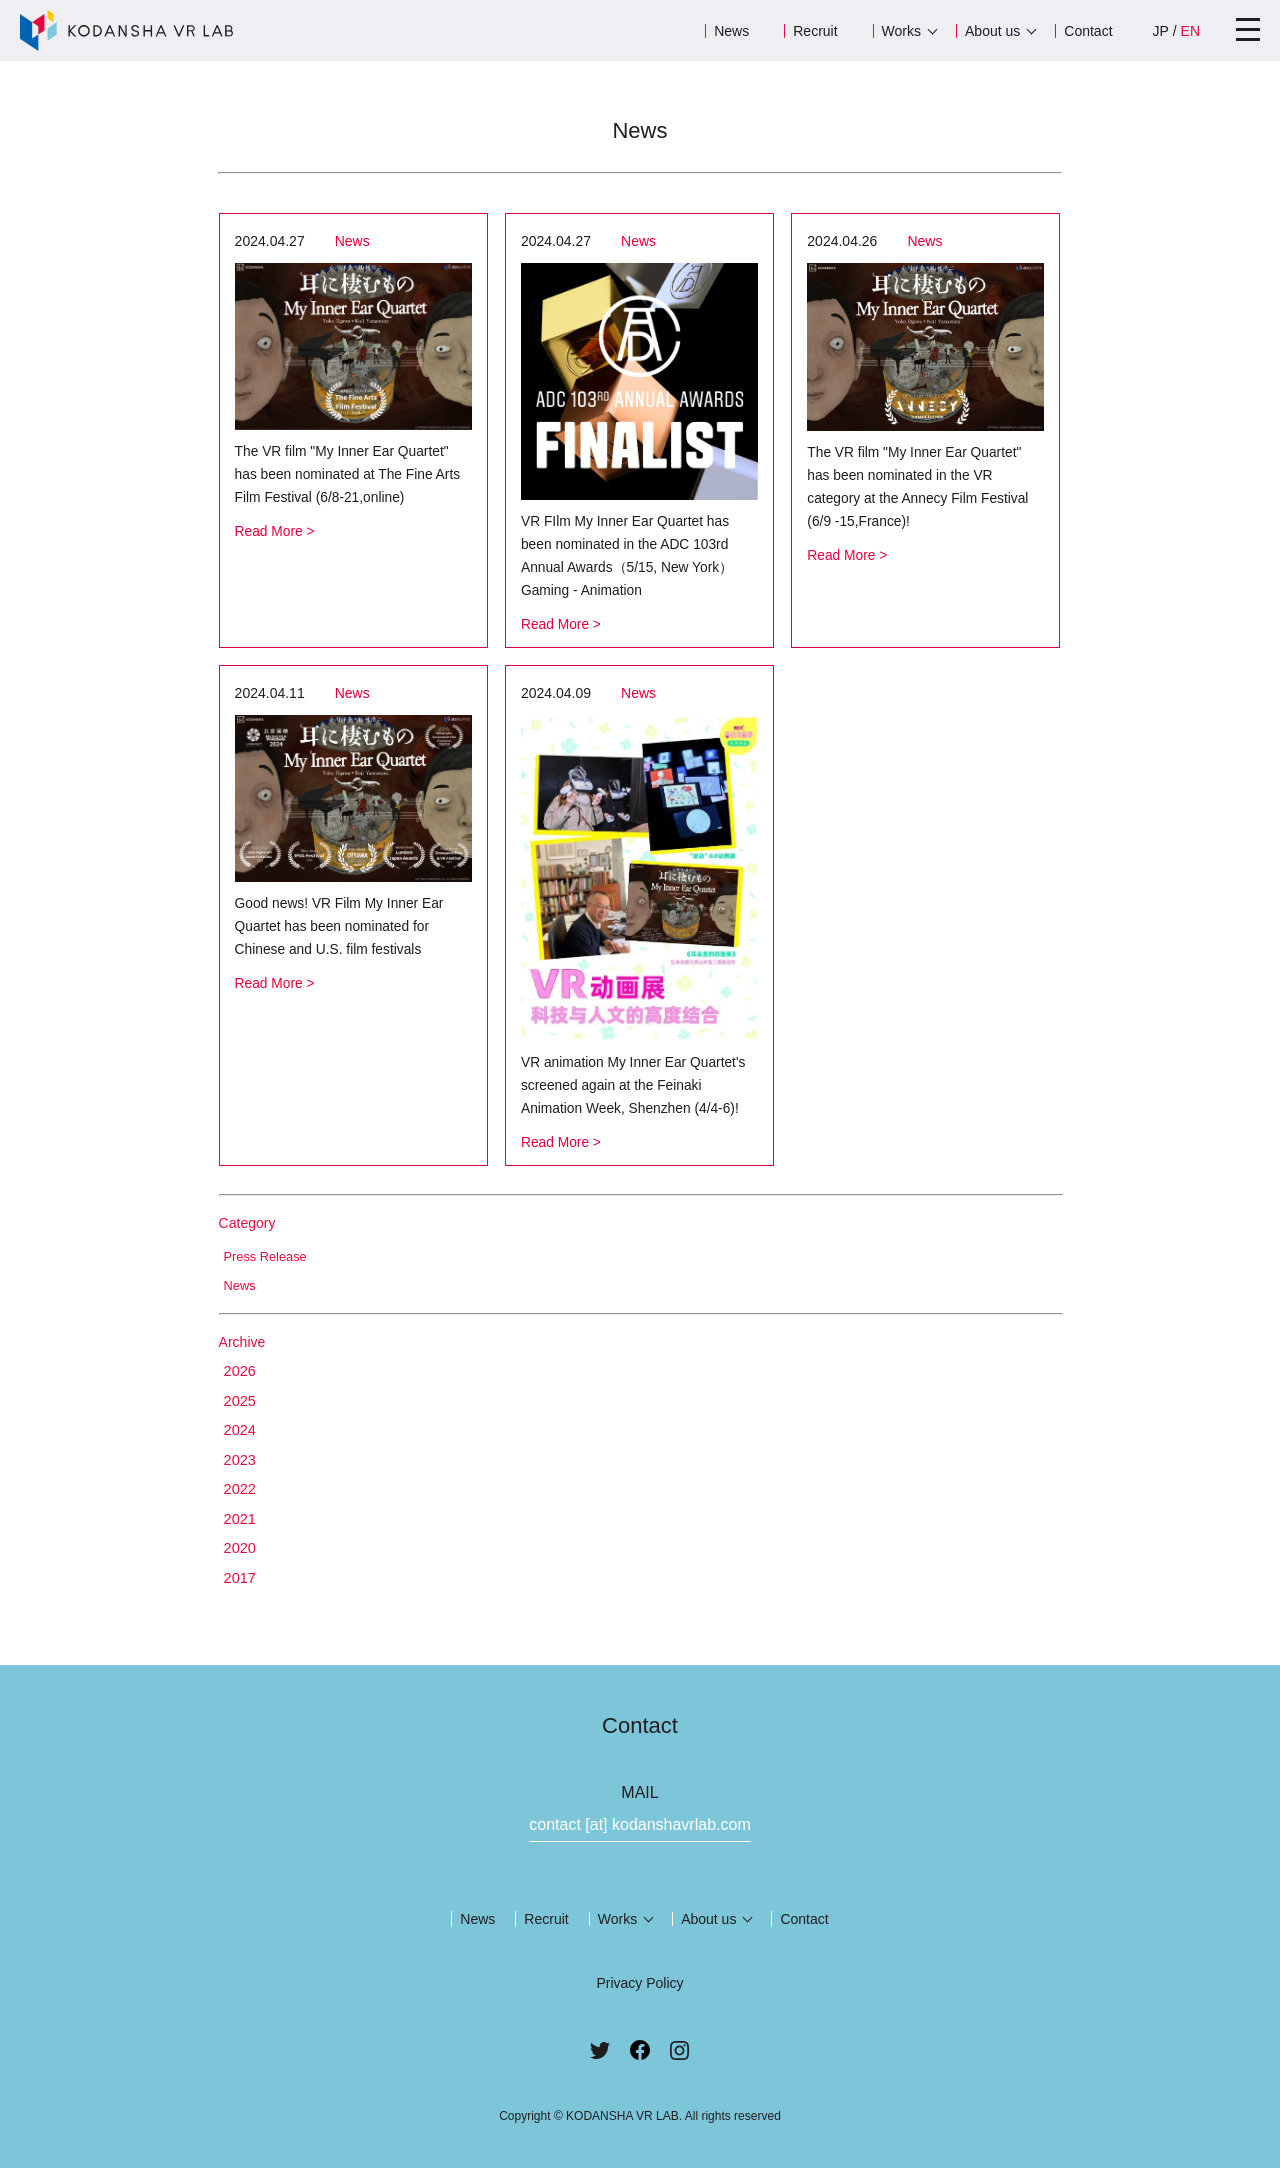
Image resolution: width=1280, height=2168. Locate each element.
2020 (240, 1543)
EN (1190, 31)
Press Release (266, 1250)
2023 (240, 1453)
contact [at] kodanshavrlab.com (639, 1820)
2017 (240, 1573)
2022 (240, 1483)
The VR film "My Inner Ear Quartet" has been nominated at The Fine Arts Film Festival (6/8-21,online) (349, 473)
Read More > (275, 529)
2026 (240, 1363)
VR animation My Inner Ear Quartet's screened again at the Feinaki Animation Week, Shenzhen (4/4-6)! (635, 1080)
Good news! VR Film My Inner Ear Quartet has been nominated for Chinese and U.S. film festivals (341, 922)
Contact (1088, 31)
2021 (240, 1513)
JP (1161, 31)
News (731, 31)
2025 (240, 1393)
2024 (240, 1423)
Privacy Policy (639, 1979)
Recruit (815, 31)
